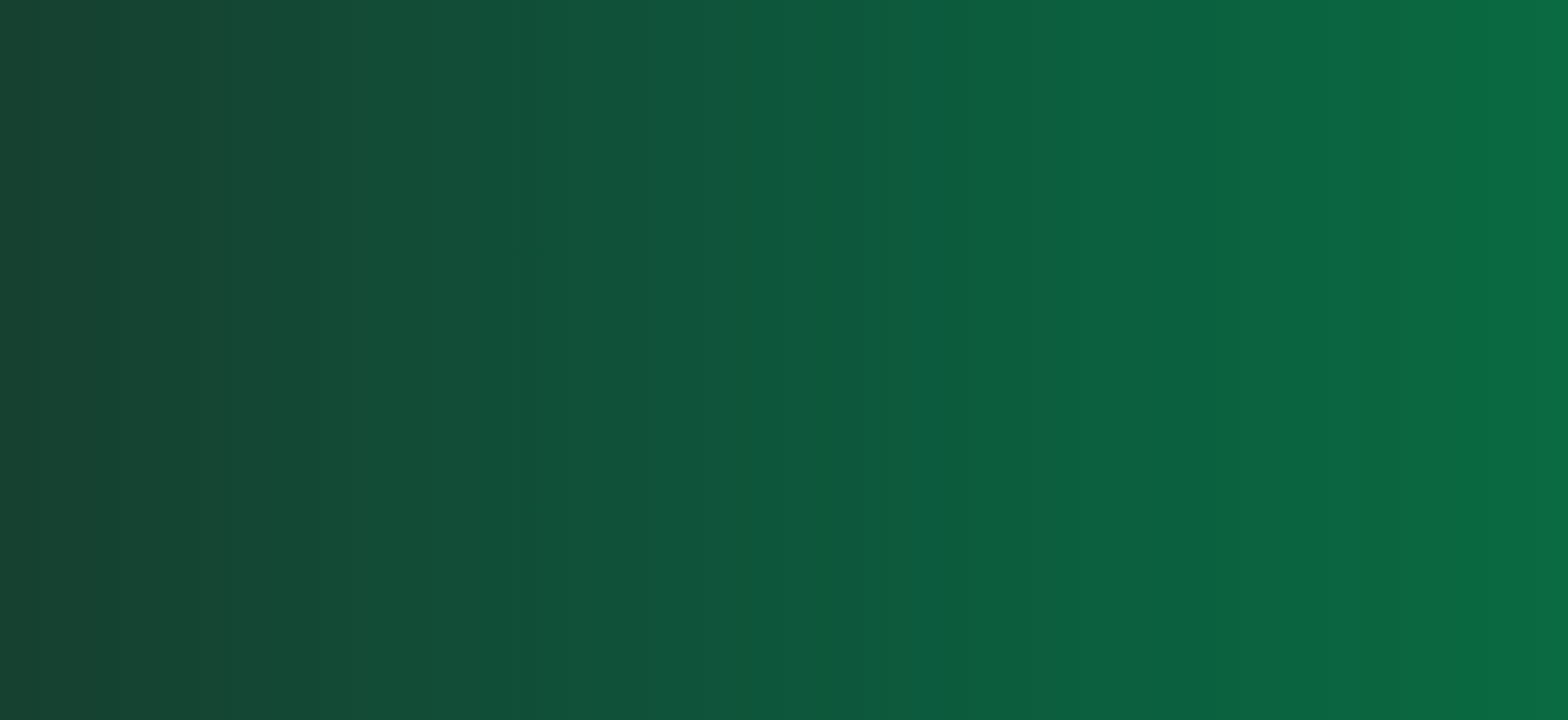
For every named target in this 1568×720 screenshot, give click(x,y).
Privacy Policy (1396, 647)
